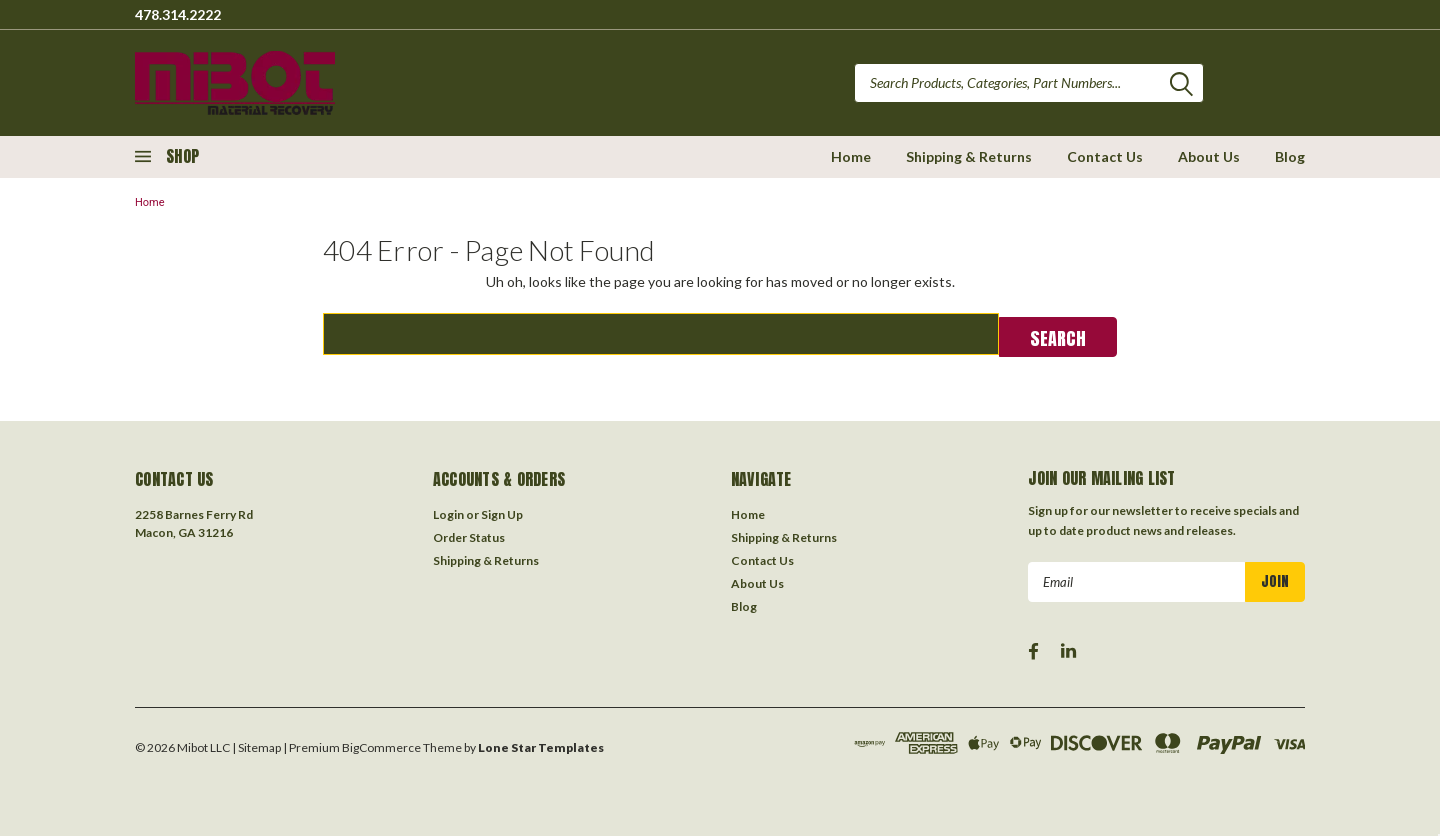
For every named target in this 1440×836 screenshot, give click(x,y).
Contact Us (1105, 156)
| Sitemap (256, 745)
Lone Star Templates (541, 745)
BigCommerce (381, 745)
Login (448, 512)
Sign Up (502, 512)
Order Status (469, 535)
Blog (1290, 156)
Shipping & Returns (969, 156)
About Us (1209, 156)
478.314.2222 (178, 14)
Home (851, 156)
